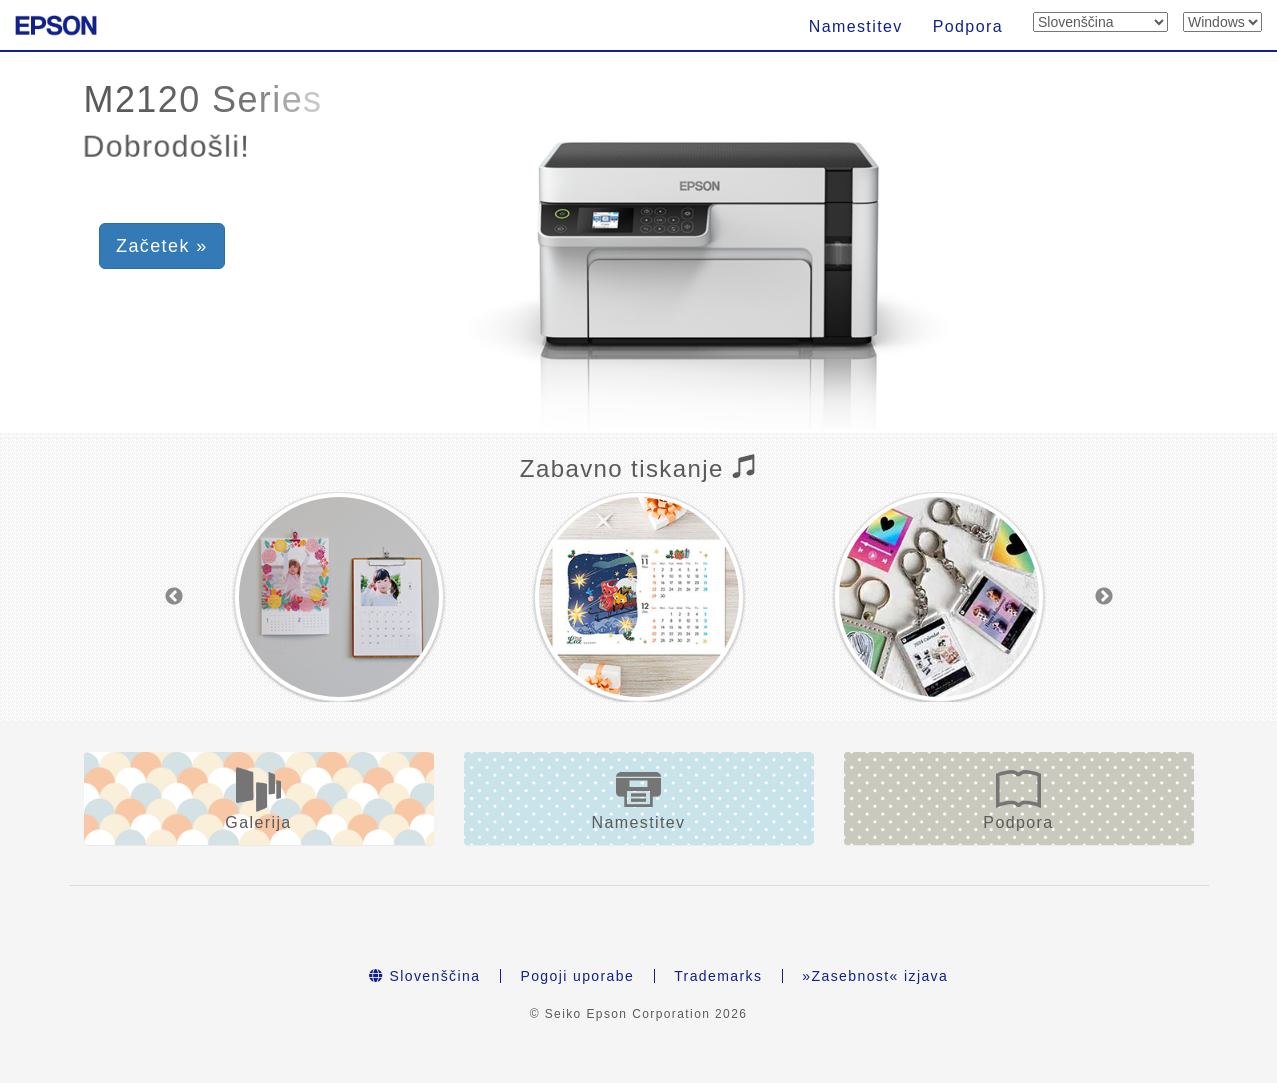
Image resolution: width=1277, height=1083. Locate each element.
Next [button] (1104, 597)
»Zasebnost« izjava (875, 976)
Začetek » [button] (162, 246)
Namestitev (856, 26)
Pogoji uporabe (577, 976)
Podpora (968, 26)
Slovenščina (425, 976)
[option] (339, 597)
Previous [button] (174, 597)
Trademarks (718, 976)
